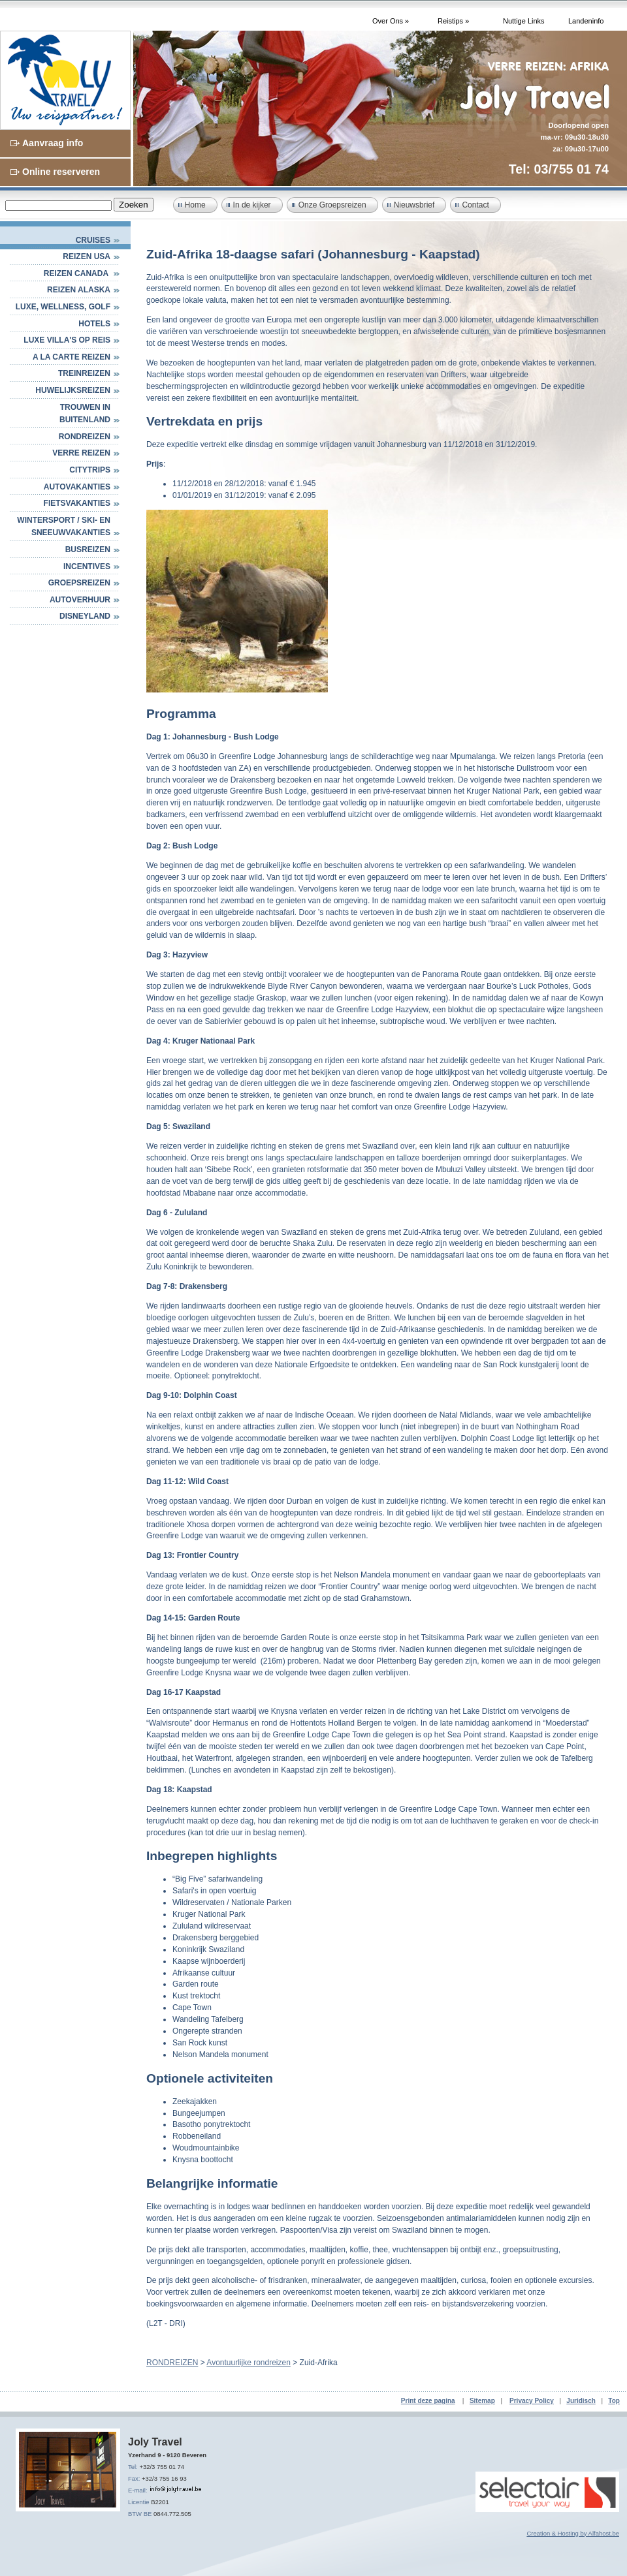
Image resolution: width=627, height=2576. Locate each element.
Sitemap (482, 2400)
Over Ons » (390, 21)
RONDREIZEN (84, 436)
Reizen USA (86, 256)
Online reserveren (61, 171)
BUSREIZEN (87, 549)
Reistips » (453, 21)
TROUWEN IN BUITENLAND (84, 414)
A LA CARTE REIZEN (71, 357)
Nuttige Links (524, 21)
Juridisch (580, 2400)
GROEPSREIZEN (79, 582)
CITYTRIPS (89, 469)
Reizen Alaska (78, 289)
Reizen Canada (77, 273)
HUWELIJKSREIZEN (72, 390)
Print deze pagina (428, 2400)
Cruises (93, 240)
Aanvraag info (52, 143)
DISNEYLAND (84, 616)
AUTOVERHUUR (80, 599)
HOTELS (94, 323)
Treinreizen (84, 373)
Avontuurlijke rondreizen (248, 2362)
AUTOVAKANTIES (77, 486)
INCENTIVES (86, 566)
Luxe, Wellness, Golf (63, 306)
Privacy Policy (531, 2400)
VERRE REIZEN (81, 453)
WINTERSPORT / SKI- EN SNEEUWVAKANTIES (63, 527)
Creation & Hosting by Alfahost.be (572, 2533)
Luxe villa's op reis (67, 340)
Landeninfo (585, 21)
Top (614, 2400)
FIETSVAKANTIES (77, 503)
